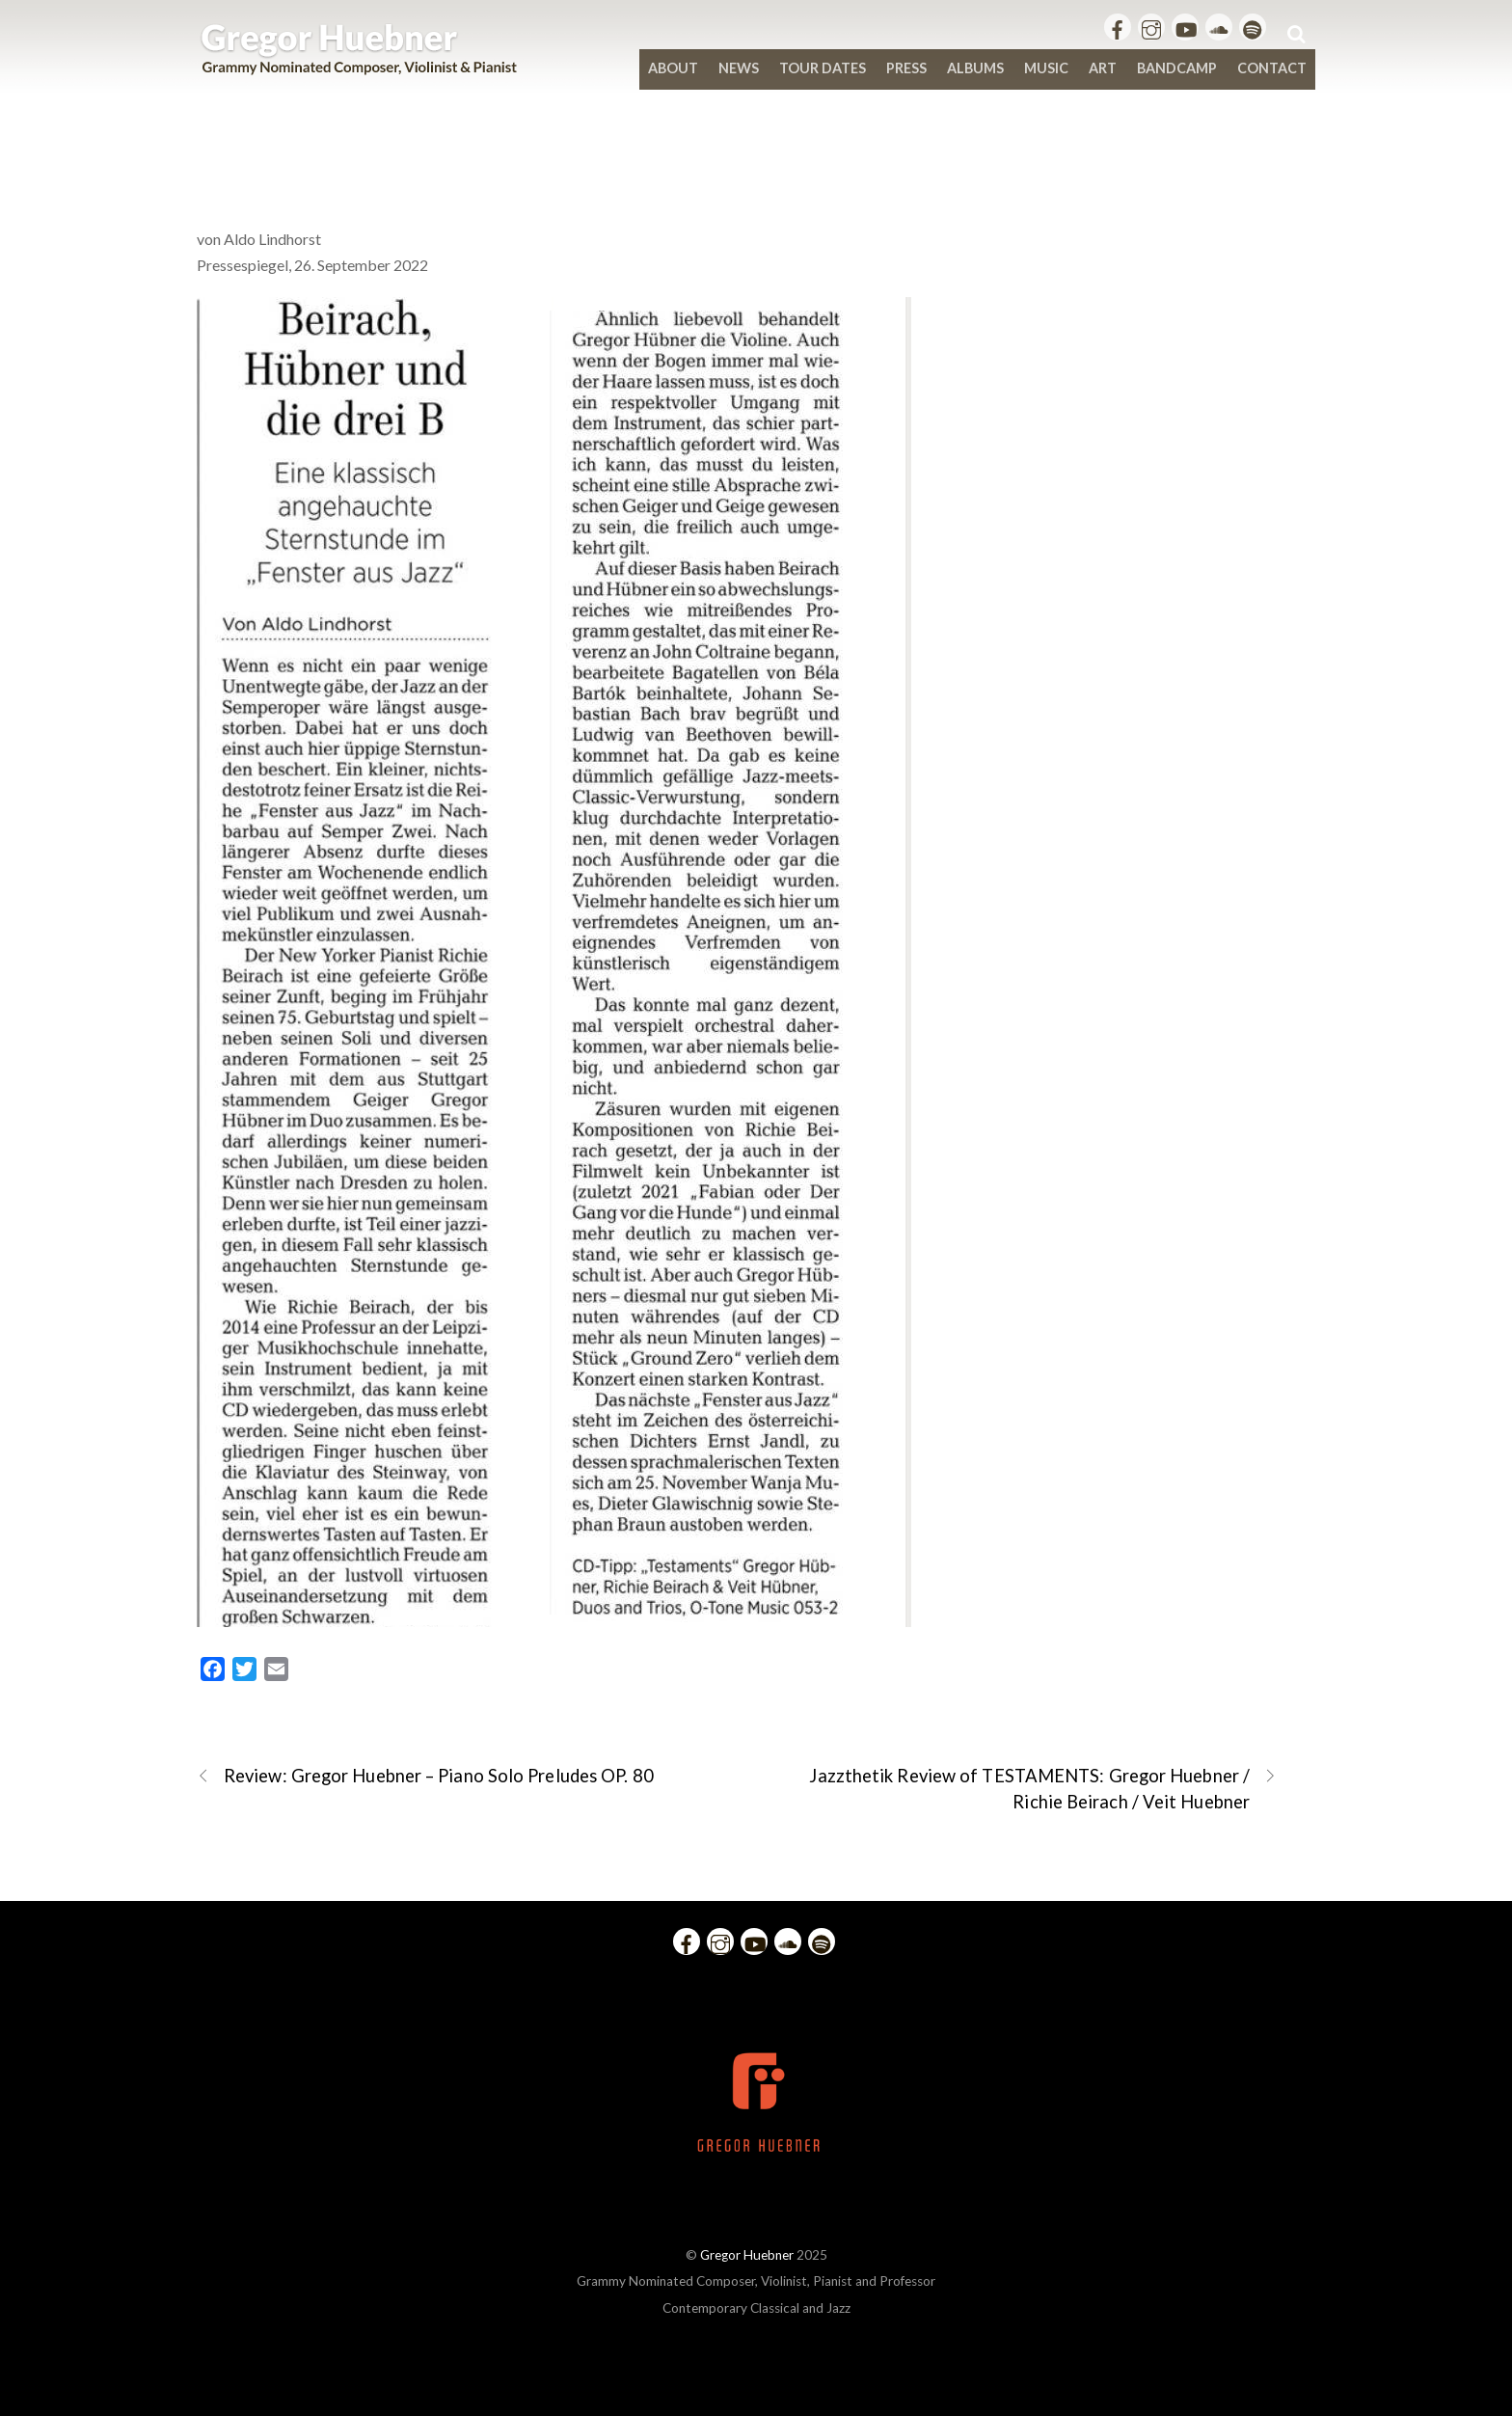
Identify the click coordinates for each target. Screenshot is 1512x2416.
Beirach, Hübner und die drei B (756, 166)
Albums (975, 68)
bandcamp (1177, 68)
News (738, 68)
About (673, 68)
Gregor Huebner (747, 2255)
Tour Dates (822, 68)
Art (1103, 68)
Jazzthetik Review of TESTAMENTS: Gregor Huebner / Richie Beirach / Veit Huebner (1043, 1787)
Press (906, 68)
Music (1046, 68)
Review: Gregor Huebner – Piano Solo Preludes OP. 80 (425, 1776)
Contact (1272, 68)
